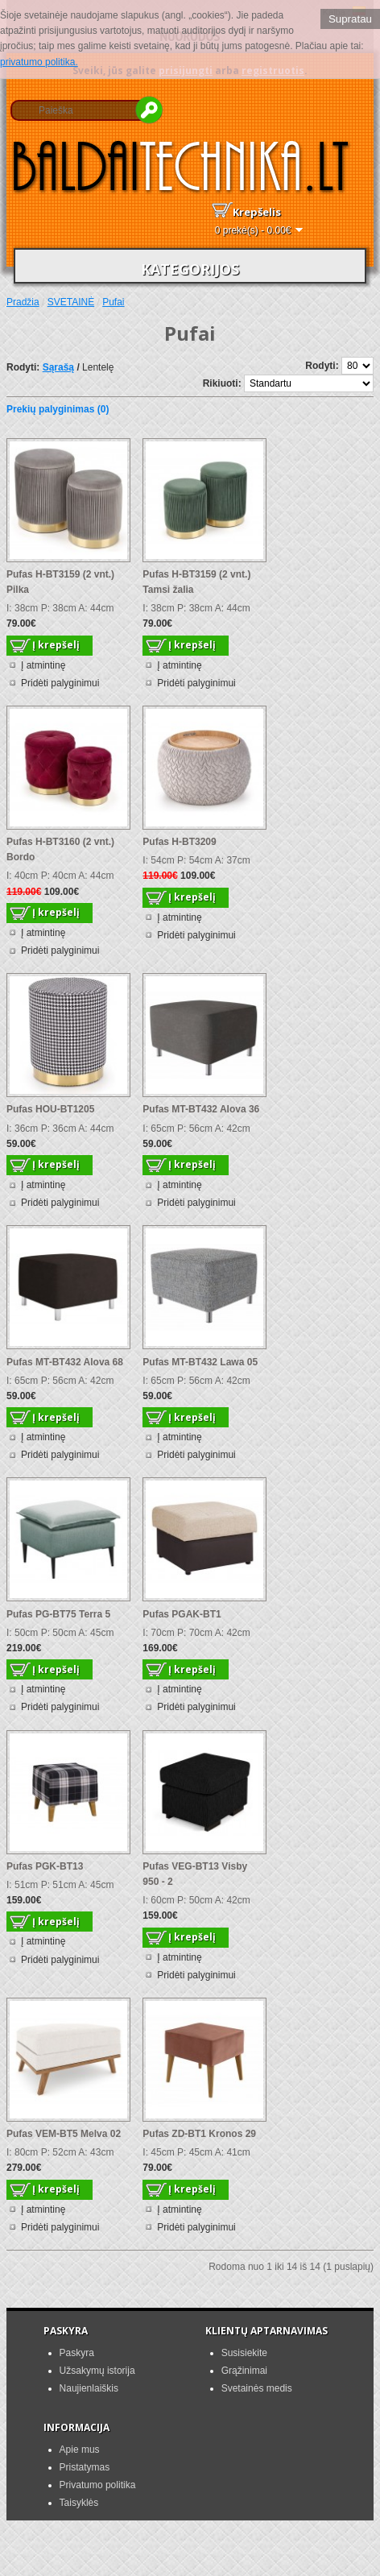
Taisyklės (79, 2502)
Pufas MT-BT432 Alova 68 (64, 1362)
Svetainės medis (256, 2388)
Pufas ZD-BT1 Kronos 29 (199, 2133)
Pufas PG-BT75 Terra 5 (58, 1614)
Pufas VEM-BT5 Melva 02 (63, 2133)
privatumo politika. (39, 62)
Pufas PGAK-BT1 (181, 1614)
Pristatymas (85, 2467)
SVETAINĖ (71, 302)
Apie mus (80, 2449)
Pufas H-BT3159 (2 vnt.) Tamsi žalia (196, 582)
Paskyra (77, 2353)
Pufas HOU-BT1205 (50, 1109)
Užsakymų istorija (97, 2370)
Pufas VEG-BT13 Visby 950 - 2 (194, 1874)
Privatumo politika (98, 2485)
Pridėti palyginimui (60, 683)
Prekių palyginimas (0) (57, 409)
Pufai (113, 302)
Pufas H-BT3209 (179, 841)
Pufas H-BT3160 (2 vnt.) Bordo (60, 849)
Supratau (350, 19)
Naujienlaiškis (89, 2388)
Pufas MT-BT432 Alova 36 (200, 1109)
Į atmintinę (43, 665)
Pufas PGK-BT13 (44, 1866)
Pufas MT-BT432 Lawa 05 (200, 1362)
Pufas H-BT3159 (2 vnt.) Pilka (60, 582)
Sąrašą (58, 367)
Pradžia (22, 302)
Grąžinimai (244, 2370)
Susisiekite (244, 2353)
